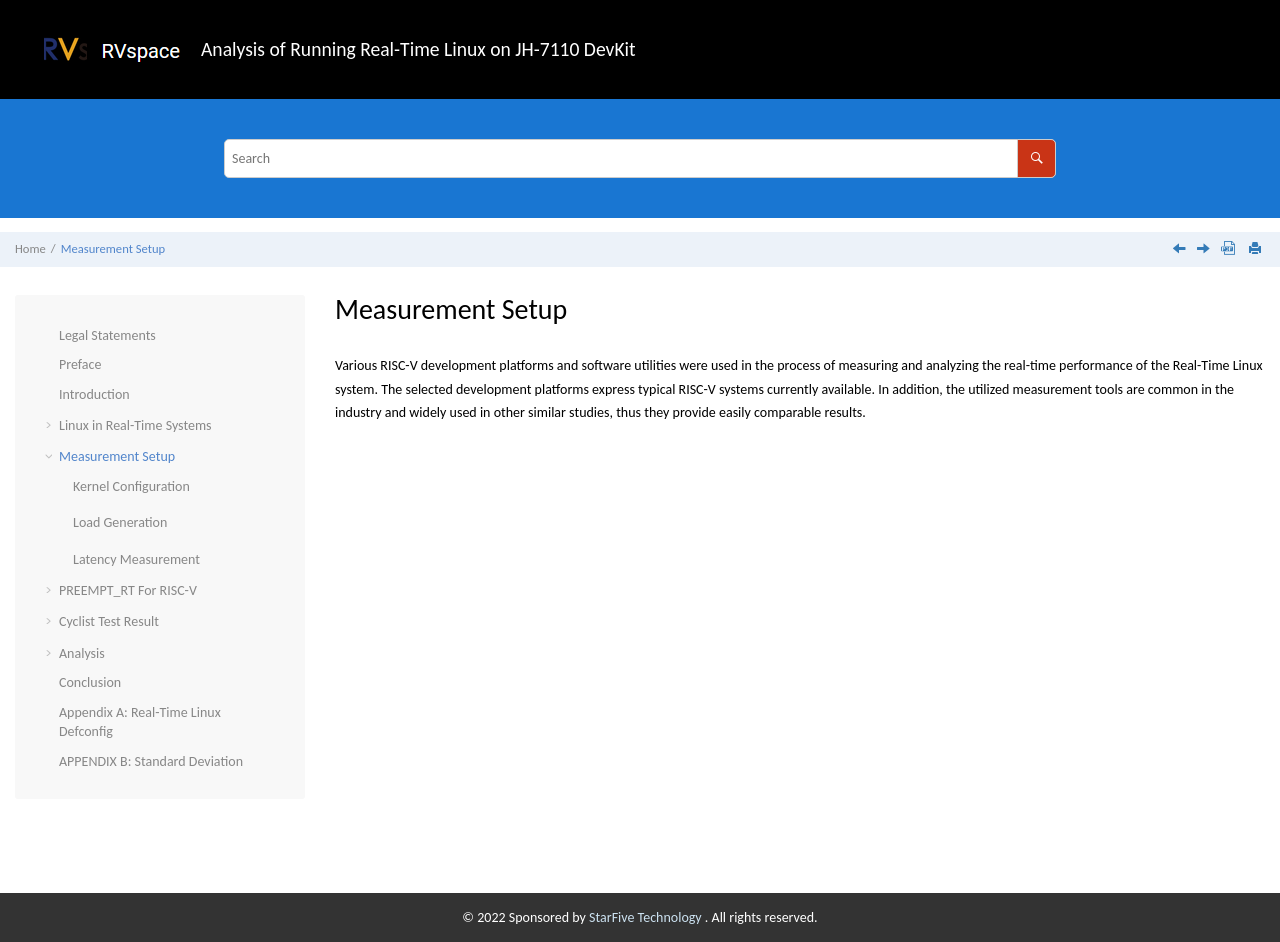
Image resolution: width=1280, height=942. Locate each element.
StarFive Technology (647, 917)
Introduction (94, 394)
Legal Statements (107, 335)
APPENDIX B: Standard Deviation (151, 761)
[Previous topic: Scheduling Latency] (1181, 250)
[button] (51, 336)
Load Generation (120, 522)
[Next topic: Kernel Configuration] (1205, 250)
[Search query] (640, 158)
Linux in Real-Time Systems (135, 425)
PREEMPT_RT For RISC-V (128, 590)
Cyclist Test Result (109, 621)
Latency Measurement (136, 559)
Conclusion (90, 682)
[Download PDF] (1228, 249)
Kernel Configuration (131, 486)
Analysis (82, 653)
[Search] (1036, 158)
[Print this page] (1257, 249)
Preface (80, 364)
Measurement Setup (113, 248)
